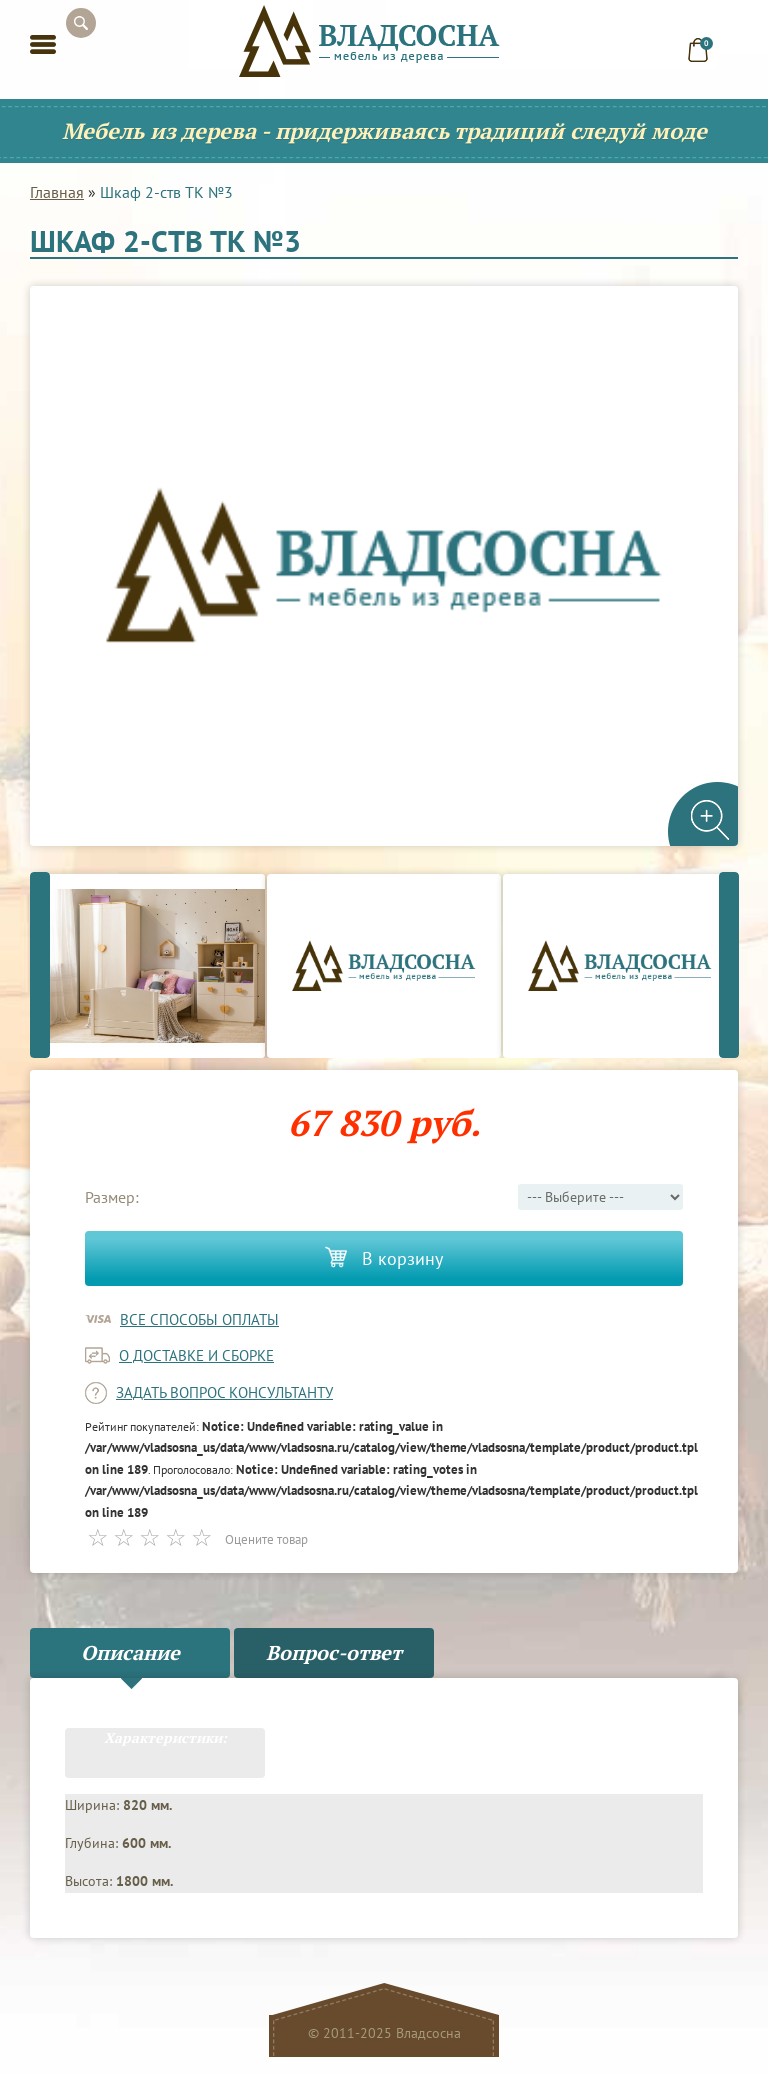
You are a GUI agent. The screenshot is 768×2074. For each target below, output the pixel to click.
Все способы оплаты (199, 1319)
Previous (40, 965)
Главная (57, 192)
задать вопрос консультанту (224, 1392)
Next (729, 965)
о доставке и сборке (196, 1355)
